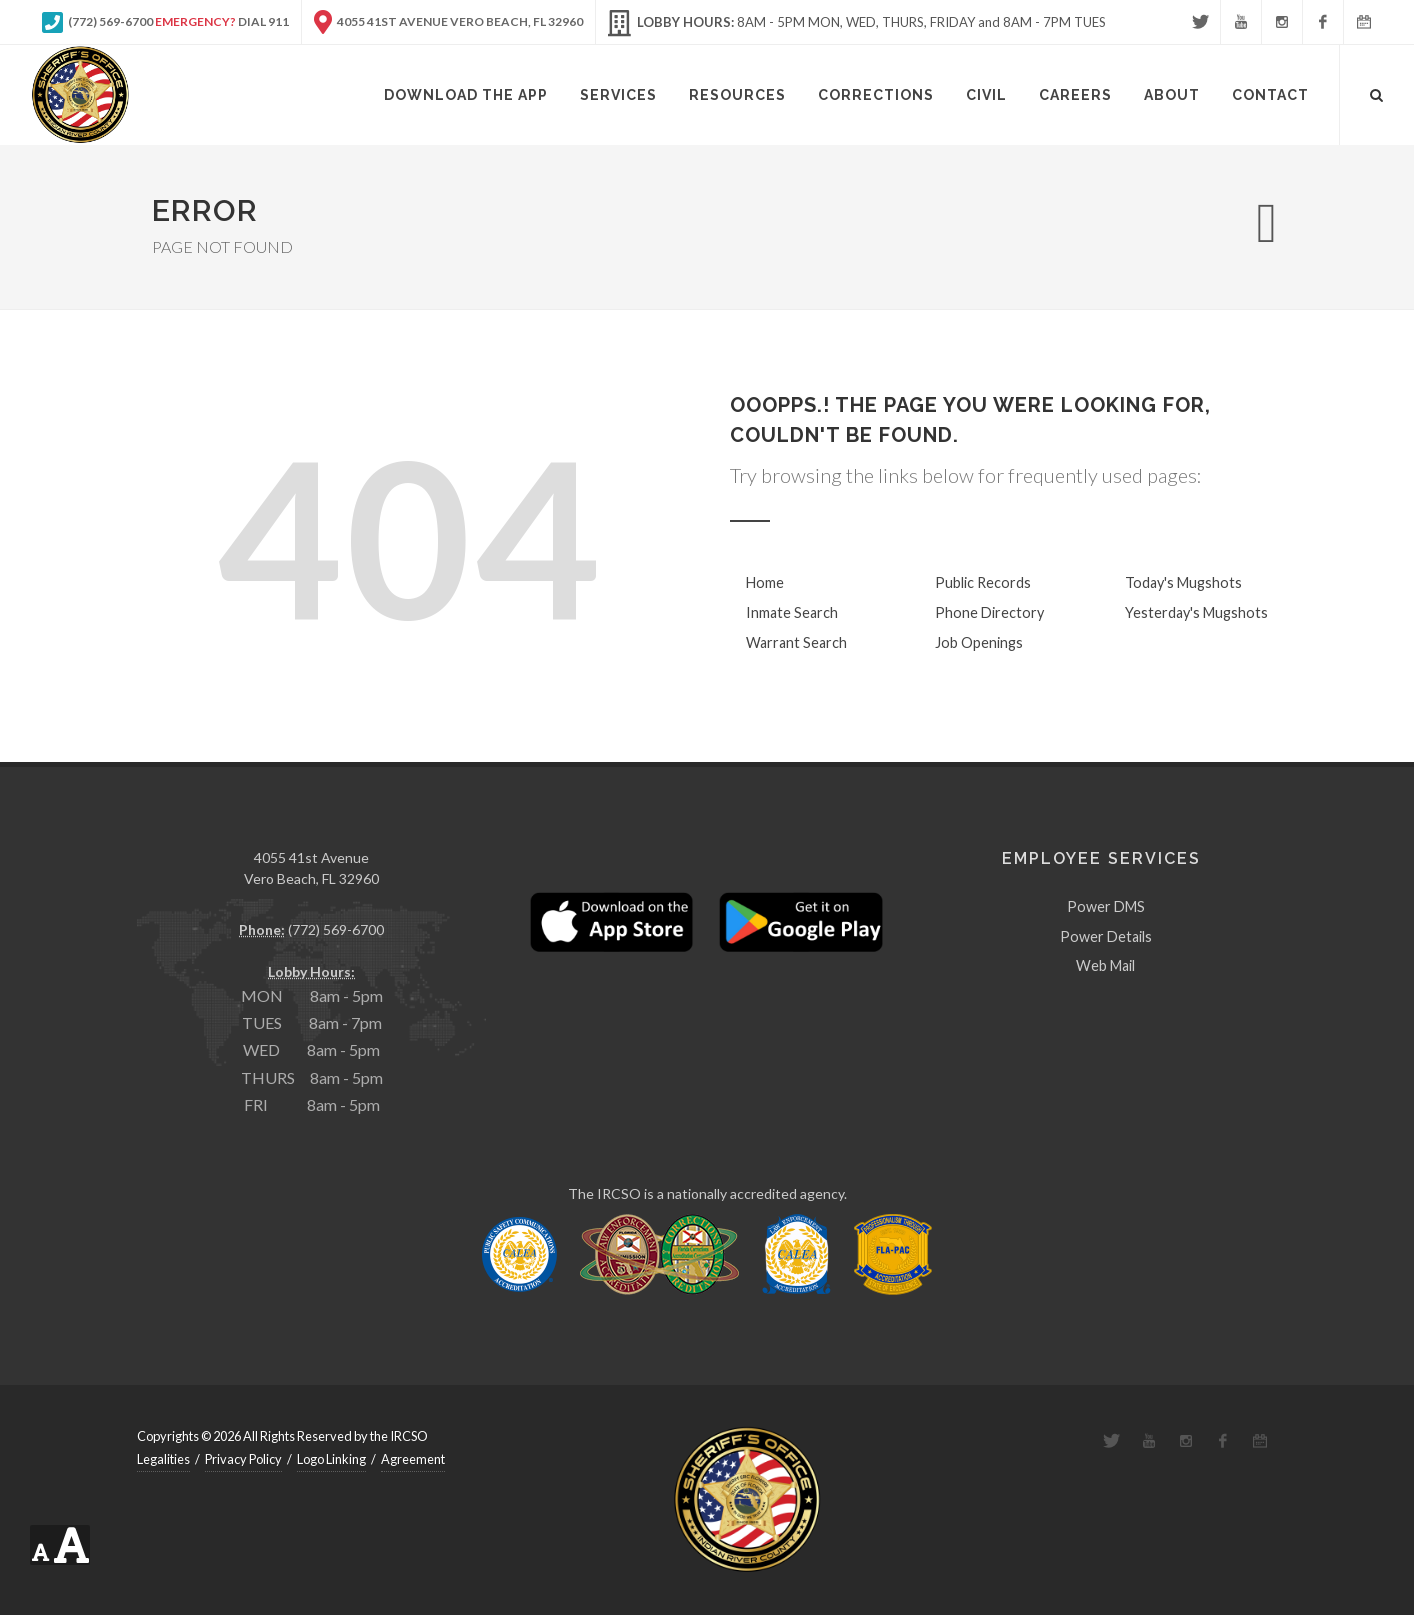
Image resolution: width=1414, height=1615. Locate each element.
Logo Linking (331, 1459)
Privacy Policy (243, 1459)
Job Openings (979, 642)
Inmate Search (792, 612)
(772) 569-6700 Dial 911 (165, 22)
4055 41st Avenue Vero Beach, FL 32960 (448, 22)
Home (765, 582)
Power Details (1106, 936)
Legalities (163, 1459)
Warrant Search (796, 642)
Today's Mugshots (1183, 582)
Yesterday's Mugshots (1196, 612)
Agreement (413, 1459)
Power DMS (1106, 906)
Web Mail (1105, 965)
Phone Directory (989, 612)
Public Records (983, 582)
